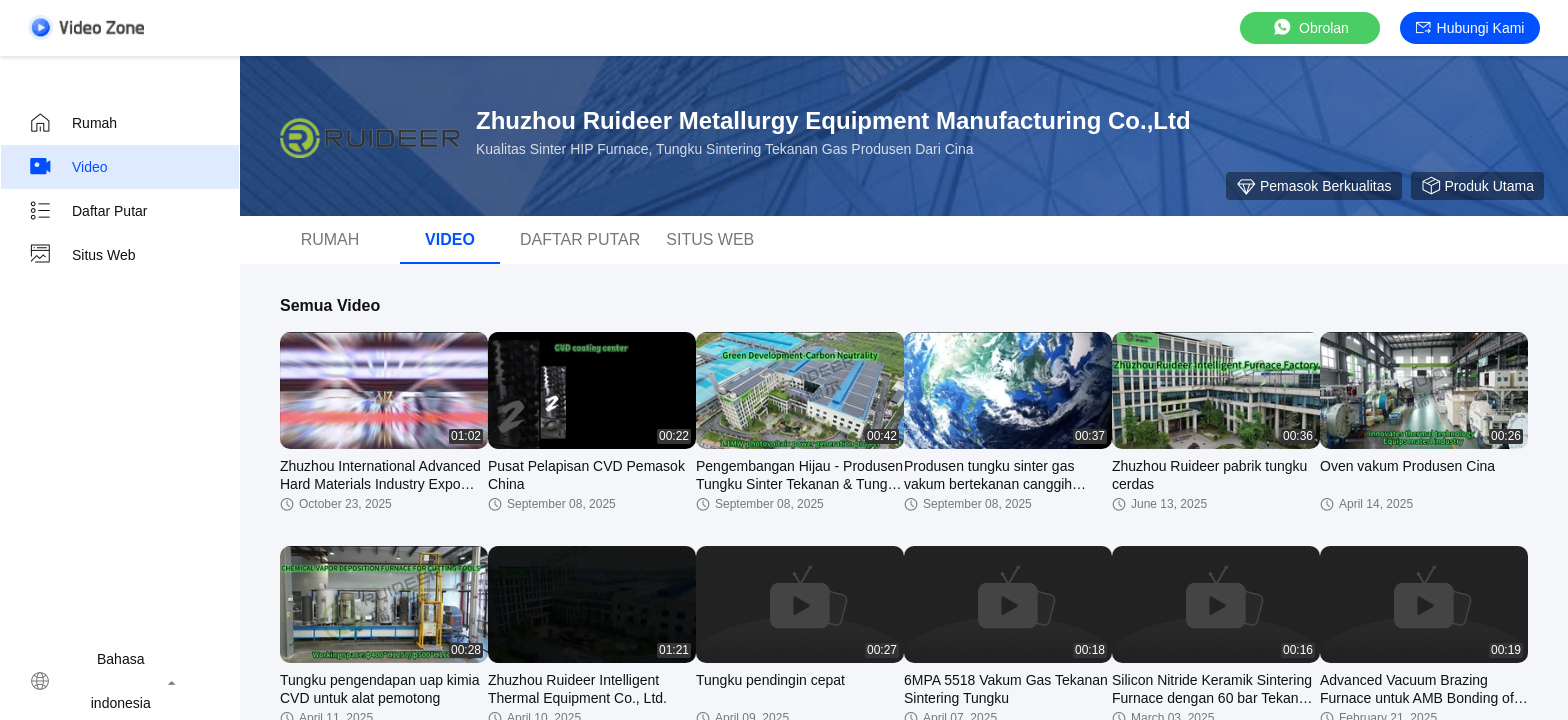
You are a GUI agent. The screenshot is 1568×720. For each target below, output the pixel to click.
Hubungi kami (1470, 28)
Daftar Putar (87, 211)
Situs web (82, 255)
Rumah (72, 123)
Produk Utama (1477, 186)
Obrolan (1310, 27)
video (68, 167)
